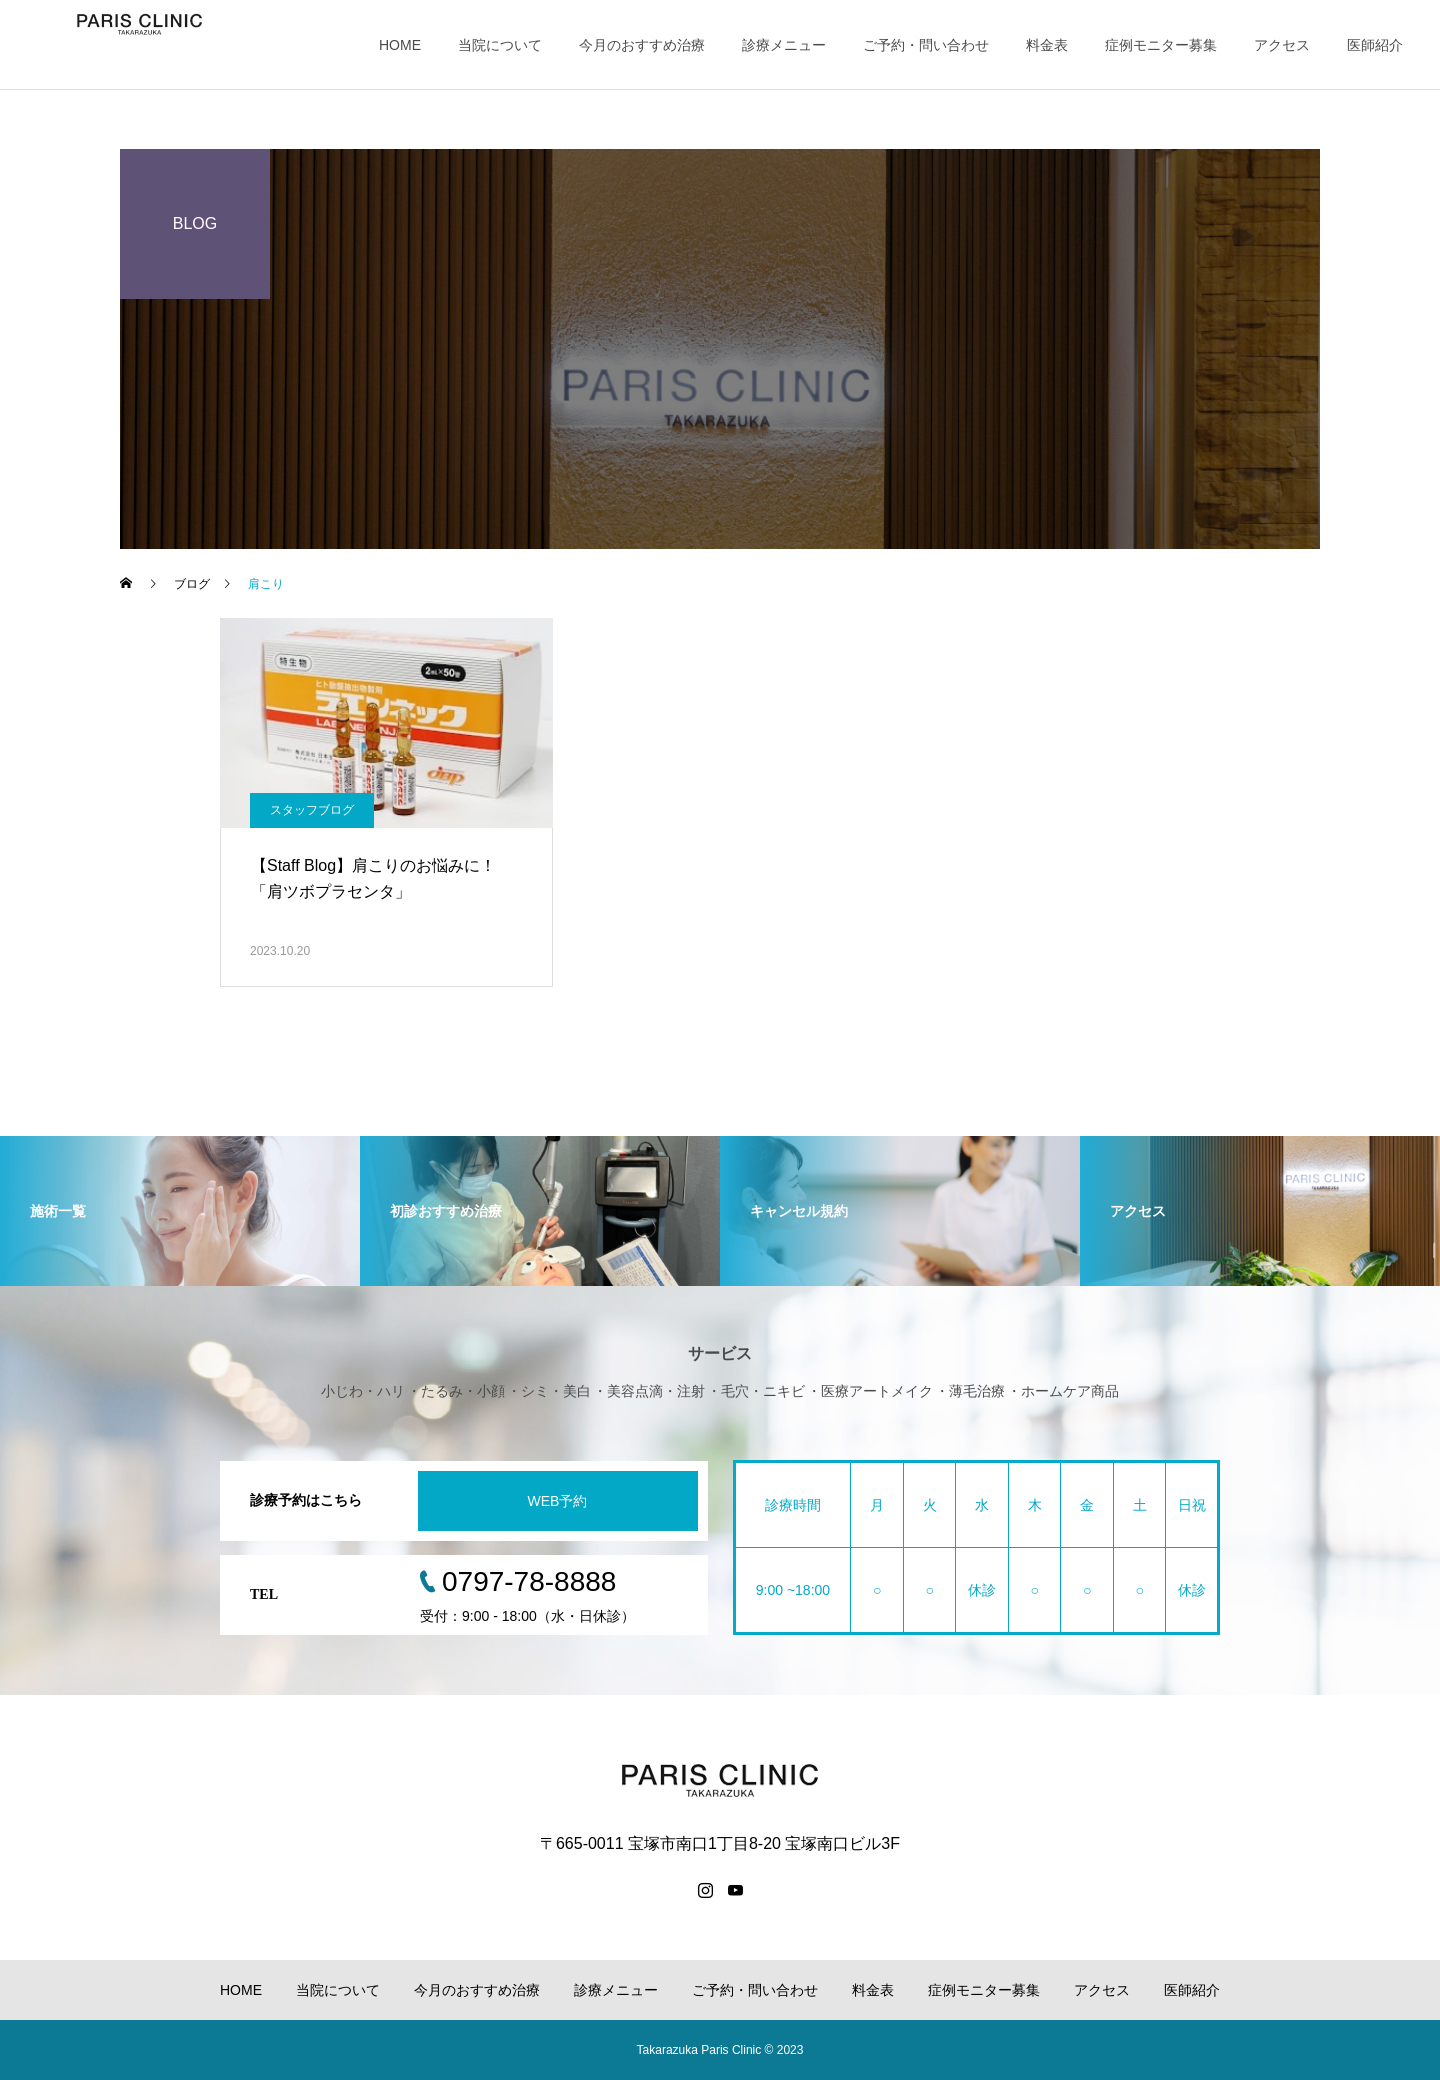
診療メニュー (784, 45)
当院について (500, 45)
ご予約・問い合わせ (926, 45)
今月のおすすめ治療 (642, 45)
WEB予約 (558, 1501)
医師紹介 (1375, 45)
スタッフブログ (312, 810)
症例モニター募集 (1161, 45)
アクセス (1282, 45)
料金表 (1047, 45)
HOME (400, 45)
